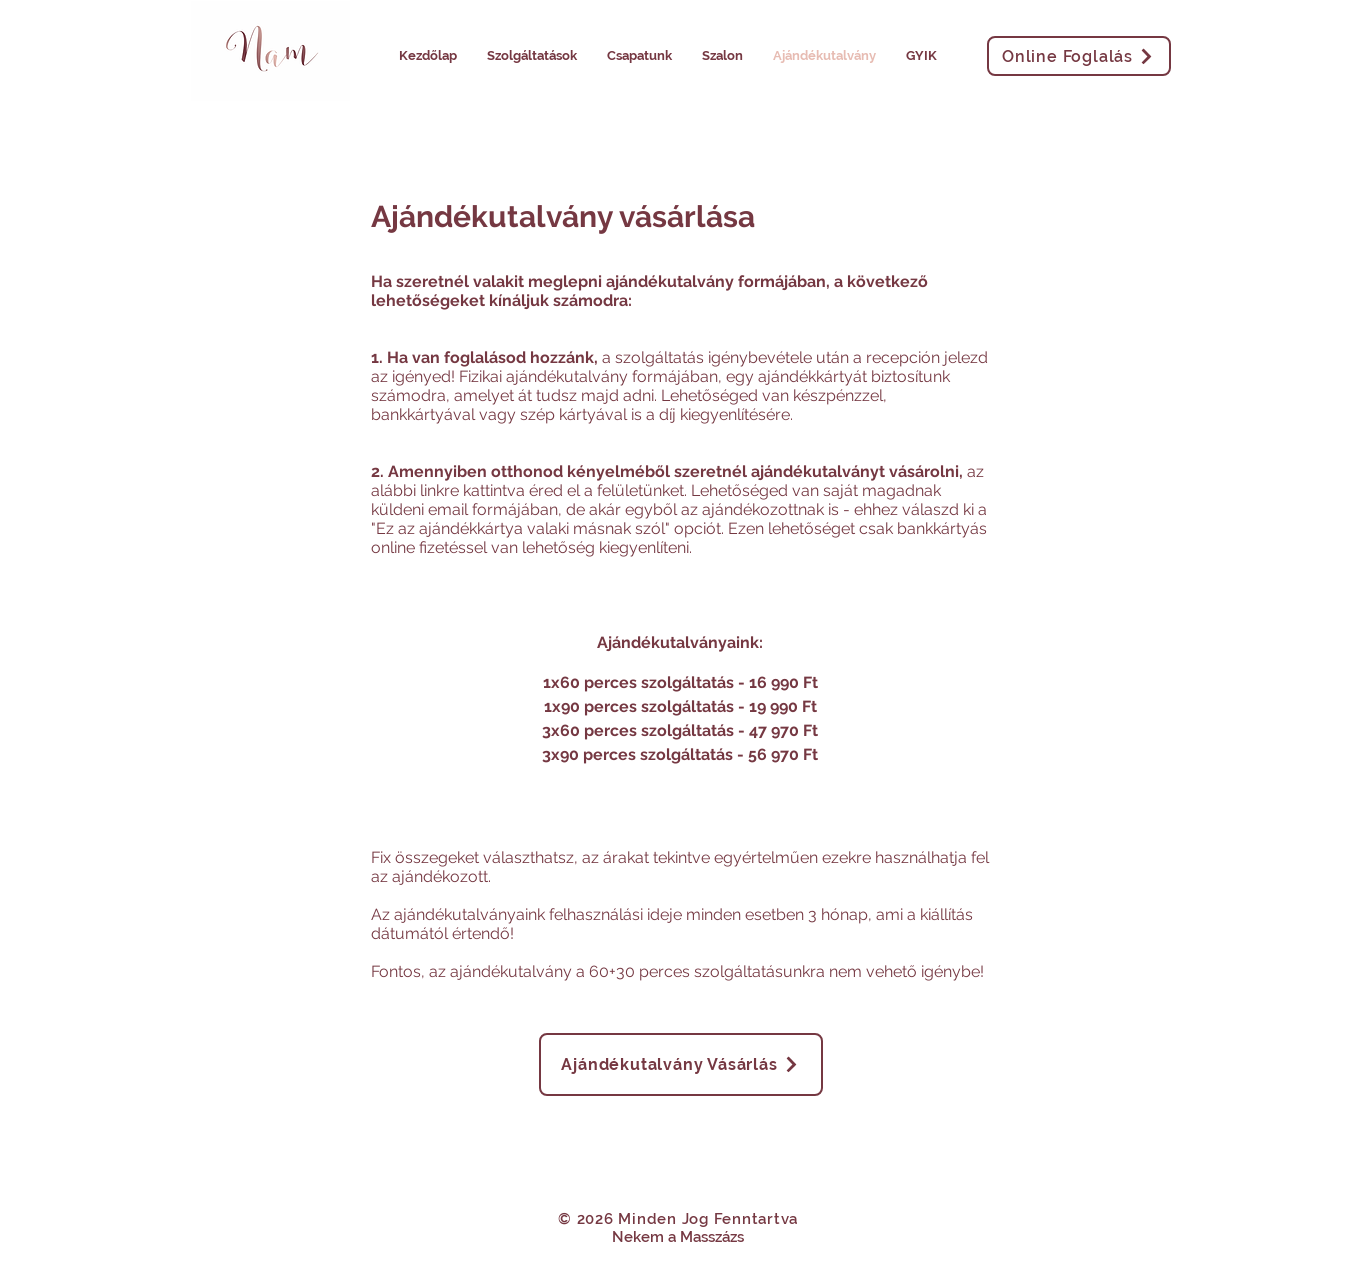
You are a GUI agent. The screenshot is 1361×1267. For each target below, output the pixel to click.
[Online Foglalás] (1079, 56)
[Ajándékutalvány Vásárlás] (681, 1064)
